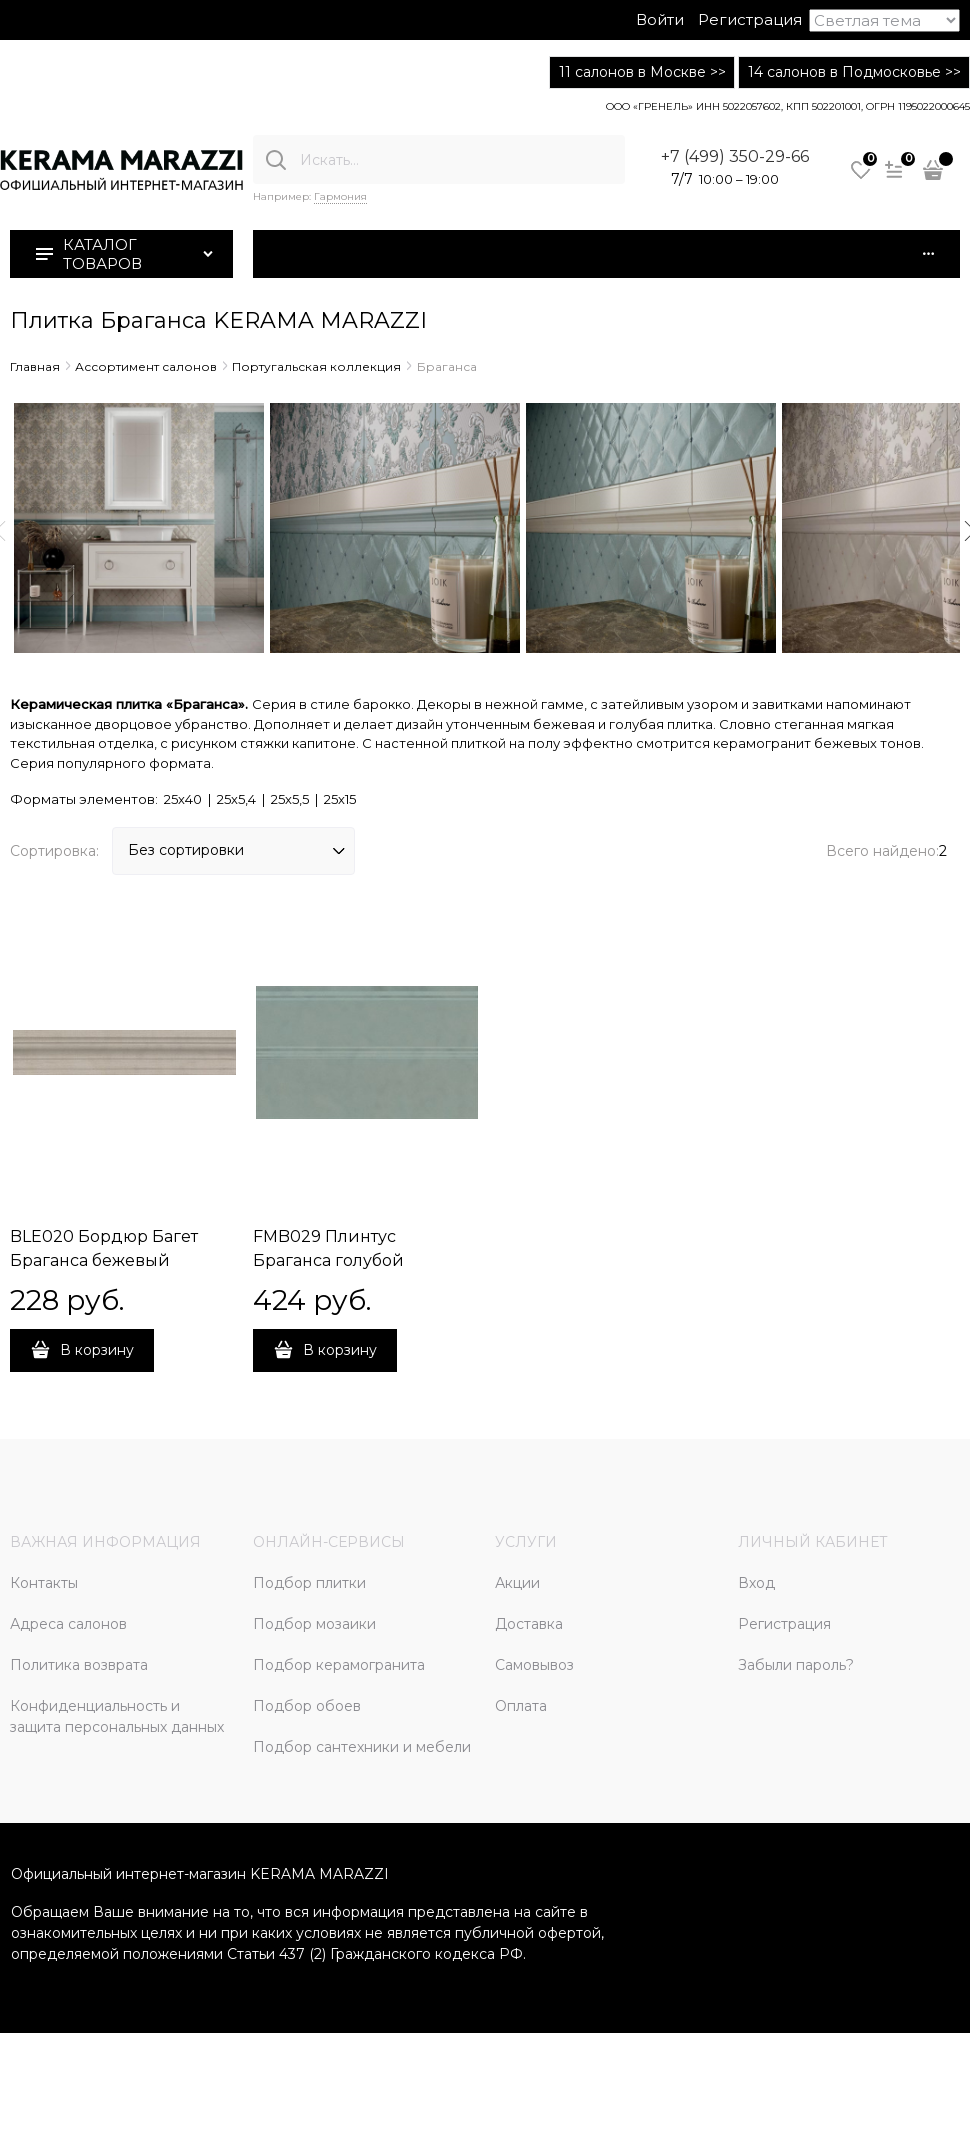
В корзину (97, 1350)
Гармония (340, 196)
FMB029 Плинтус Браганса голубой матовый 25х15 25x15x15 (348, 1260)
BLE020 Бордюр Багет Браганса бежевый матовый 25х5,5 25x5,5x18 (112, 1260)
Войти (660, 19)
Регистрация (750, 19)
